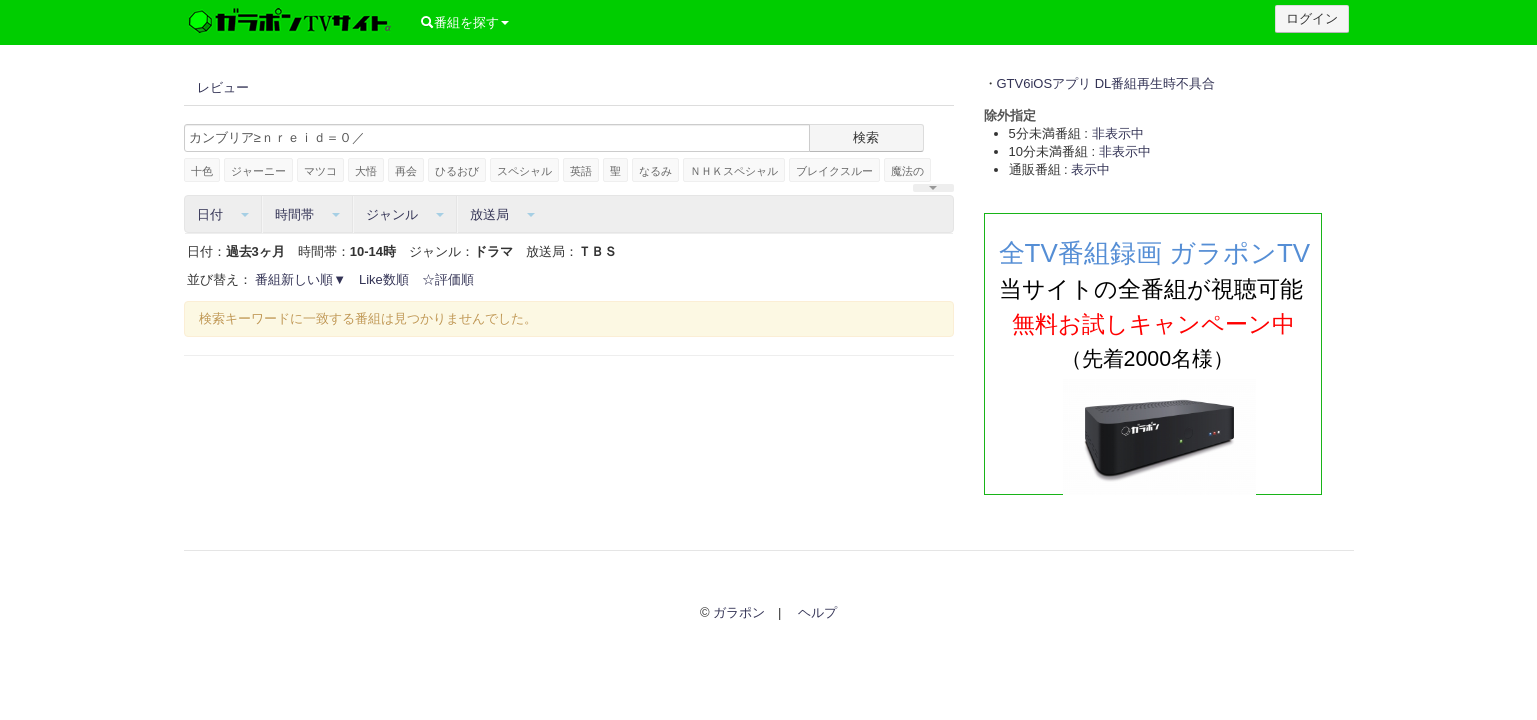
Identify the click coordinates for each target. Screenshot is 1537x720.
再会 (406, 171)
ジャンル (405, 214)
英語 (581, 171)
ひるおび (457, 171)
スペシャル (524, 171)
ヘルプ (817, 612)
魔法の (907, 171)
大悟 (366, 171)
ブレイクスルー (834, 171)
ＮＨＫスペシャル (734, 171)
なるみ (655, 171)
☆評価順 (448, 279)
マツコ (320, 171)
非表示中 (1118, 133)
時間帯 (307, 214)
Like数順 (384, 279)
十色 (202, 171)
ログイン (1312, 18)
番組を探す (462, 22)
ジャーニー (258, 171)
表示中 (1090, 169)
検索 (866, 137)
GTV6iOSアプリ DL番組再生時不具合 (1106, 83)
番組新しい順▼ (300, 279)
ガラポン (739, 612)
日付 (223, 214)
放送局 (502, 214)
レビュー (223, 87)
